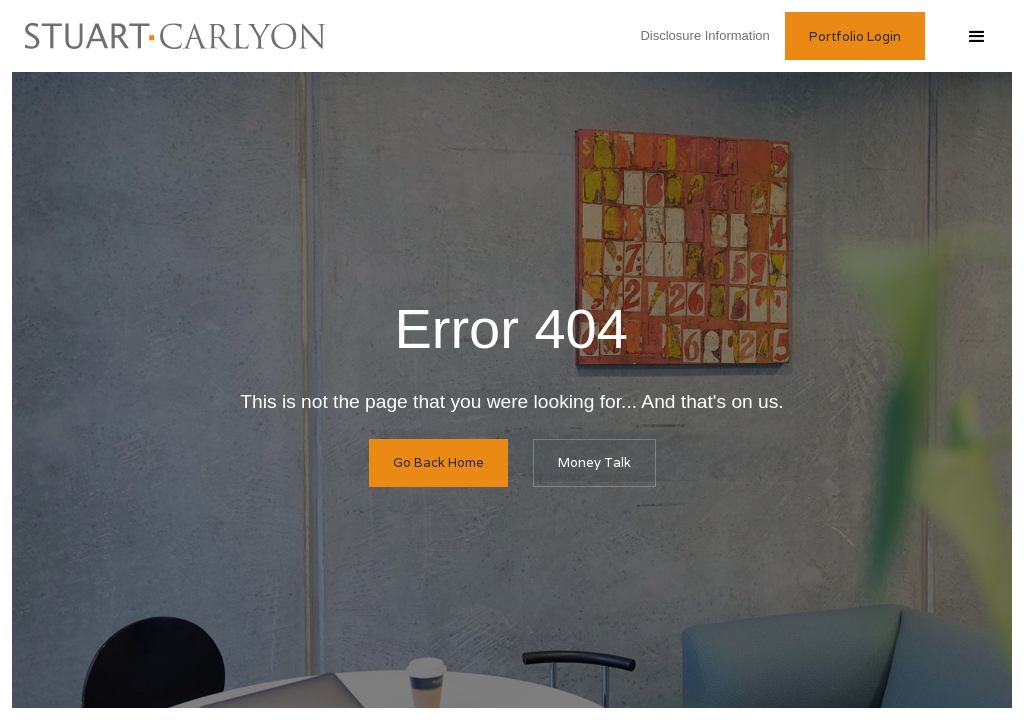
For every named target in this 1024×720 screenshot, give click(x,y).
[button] (976, 36)
